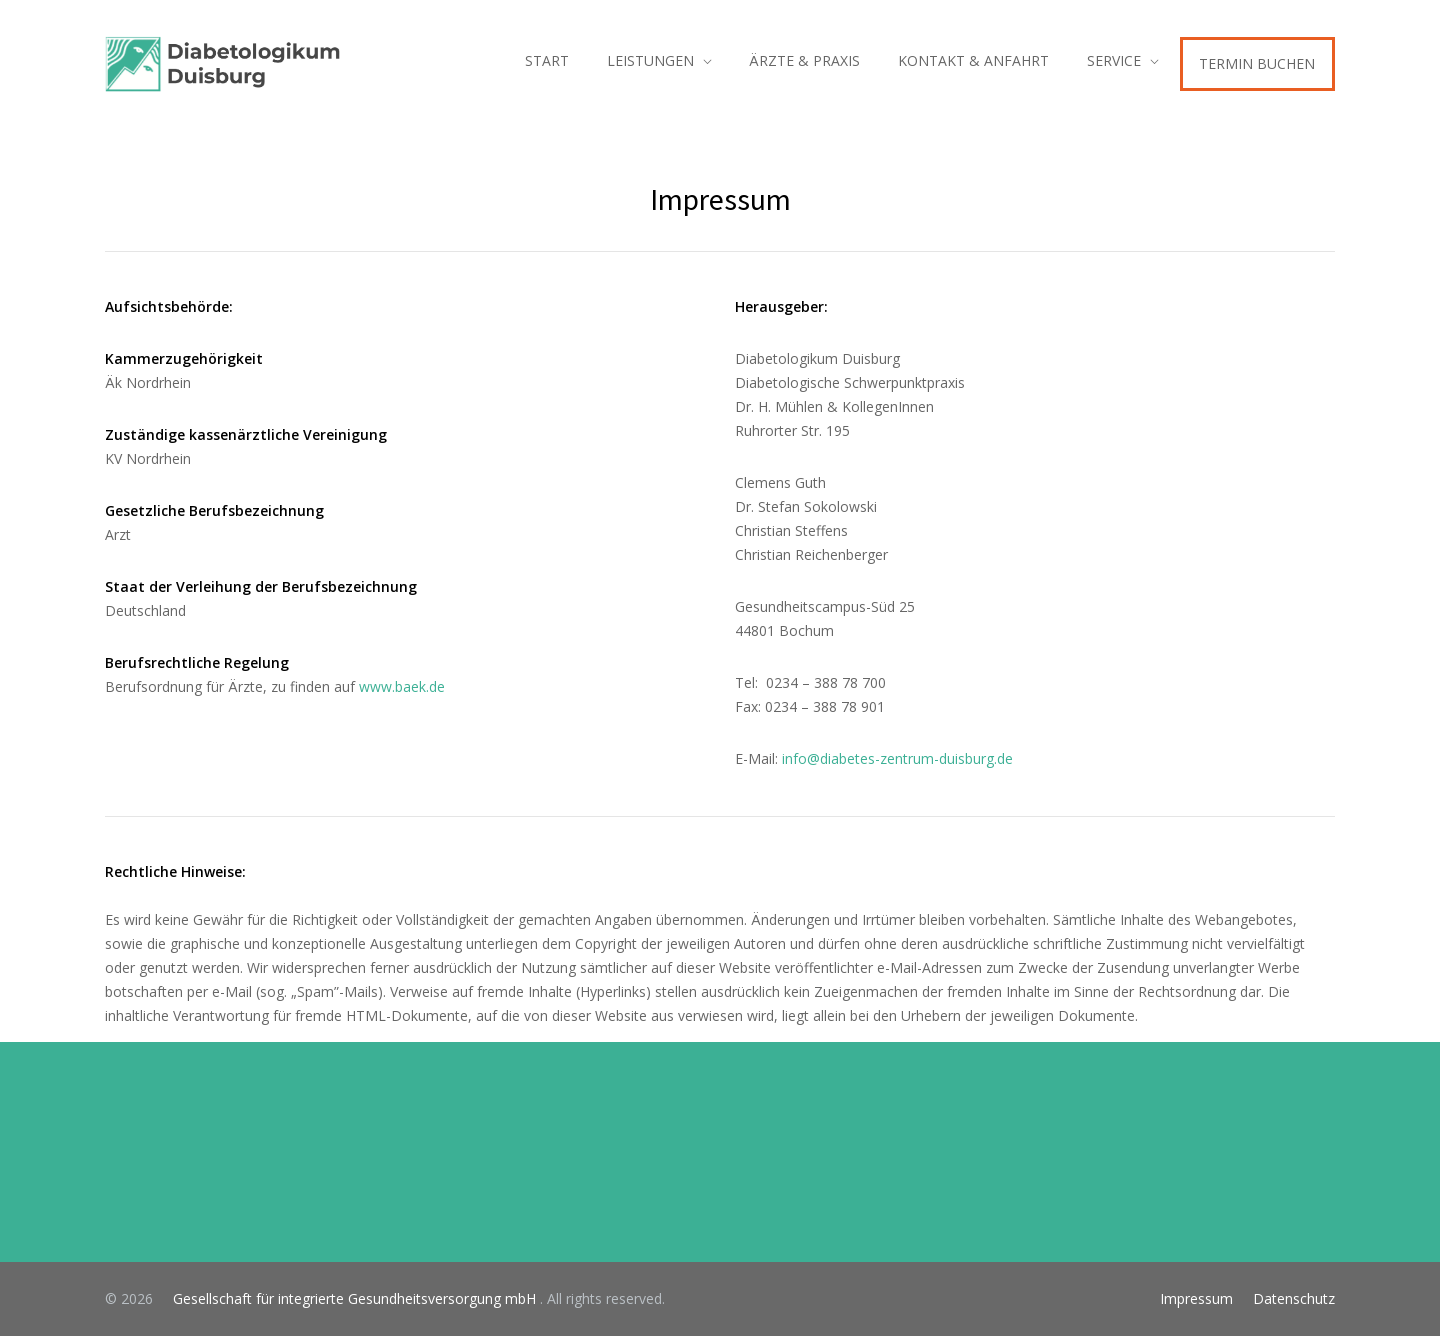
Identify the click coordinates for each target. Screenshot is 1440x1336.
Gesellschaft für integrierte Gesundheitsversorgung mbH (348, 1298)
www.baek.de (402, 686)
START (547, 60)
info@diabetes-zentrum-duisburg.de (897, 758)
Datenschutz (1294, 1298)
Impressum (1196, 1298)
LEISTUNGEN (650, 60)
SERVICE (1114, 60)
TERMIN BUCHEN (1257, 63)
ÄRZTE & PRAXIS (804, 60)
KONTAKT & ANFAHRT (973, 60)
